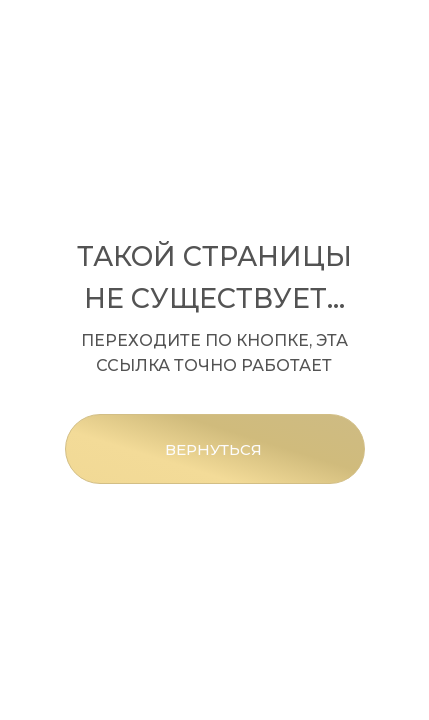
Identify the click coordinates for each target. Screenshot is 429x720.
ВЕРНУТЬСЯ (213, 449)
